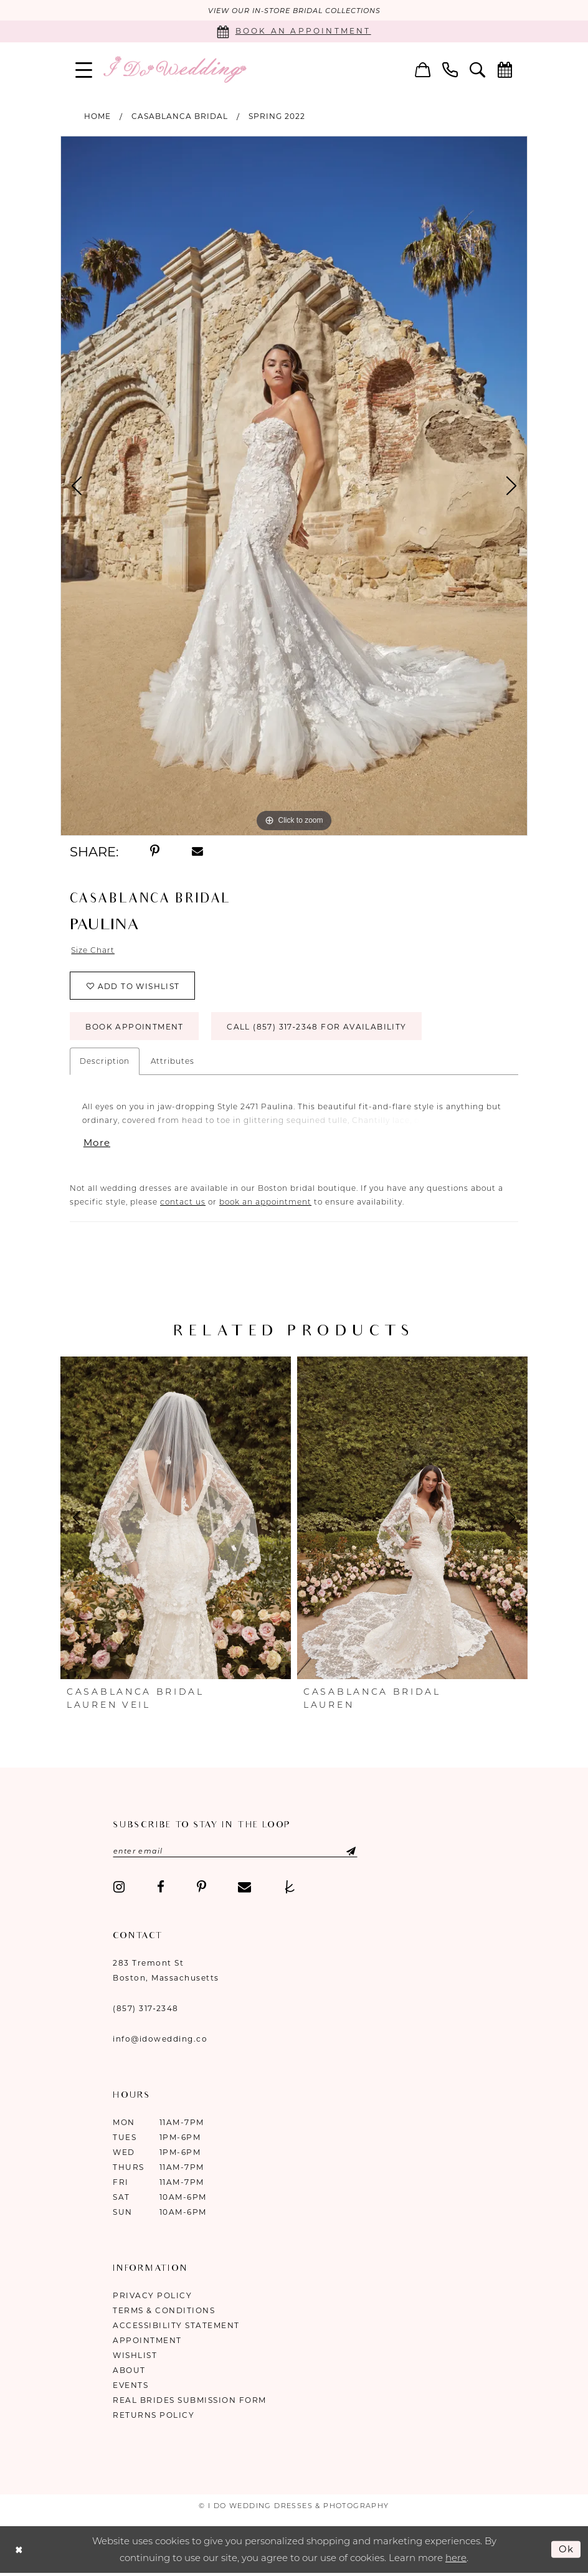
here (456, 2558)
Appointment (147, 2340)
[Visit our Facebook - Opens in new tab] (160, 1887)
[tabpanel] (294, 485)
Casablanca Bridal (179, 116)
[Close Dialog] (18, 2549)
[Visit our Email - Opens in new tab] (244, 1887)
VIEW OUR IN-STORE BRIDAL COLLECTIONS (294, 10)
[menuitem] (84, 69)
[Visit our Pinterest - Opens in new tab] (201, 1887)
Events (130, 2385)
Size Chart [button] (93, 950)
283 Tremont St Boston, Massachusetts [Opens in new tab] (166, 1970)
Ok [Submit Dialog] (567, 2549)
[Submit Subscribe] (340, 1851)
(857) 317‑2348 (146, 2008)
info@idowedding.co (160, 2038)
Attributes (172, 1061)
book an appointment (265, 1201)
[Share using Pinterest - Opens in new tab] (154, 851)
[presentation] (175, 1518)
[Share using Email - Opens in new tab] (197, 851)
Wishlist (135, 2355)
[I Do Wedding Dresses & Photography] (174, 69)
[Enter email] (235, 1851)
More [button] (97, 1142)
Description (105, 1061)
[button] (84, 69)
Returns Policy (153, 2415)
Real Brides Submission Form (190, 2400)
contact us (183, 1201)
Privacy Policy (152, 2295)
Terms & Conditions (164, 2310)
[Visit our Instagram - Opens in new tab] (119, 1887)
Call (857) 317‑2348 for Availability (316, 1026)
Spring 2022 (277, 116)
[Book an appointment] (294, 31)
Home (97, 116)
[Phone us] (450, 69)
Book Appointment (134, 1026)
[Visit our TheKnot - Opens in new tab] (290, 1887)
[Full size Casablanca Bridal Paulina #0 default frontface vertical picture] (294, 485)
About (129, 2370)
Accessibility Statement (176, 2325)
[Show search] (477, 69)
